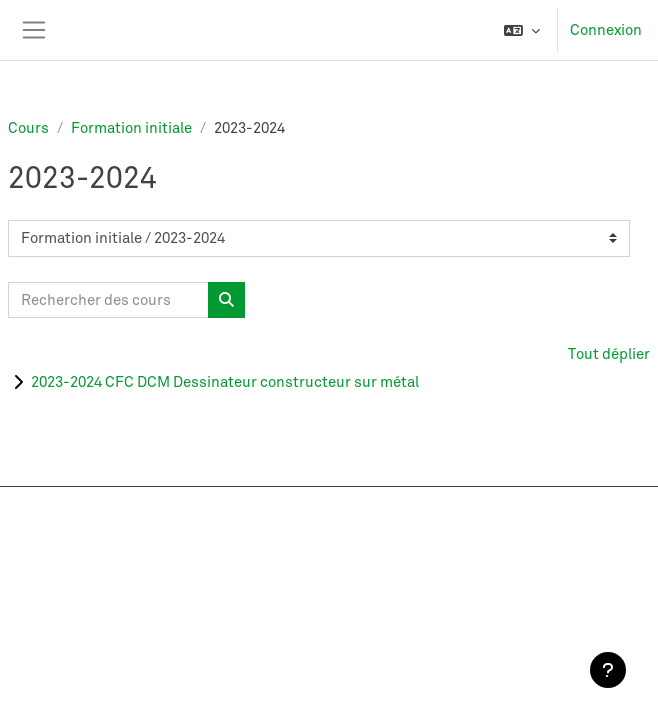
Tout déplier (609, 354)
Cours (28, 128)
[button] (522, 30)
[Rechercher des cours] (108, 300)
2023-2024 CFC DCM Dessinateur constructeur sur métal (225, 382)
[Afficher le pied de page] (608, 670)
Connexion (606, 30)
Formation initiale (131, 128)
